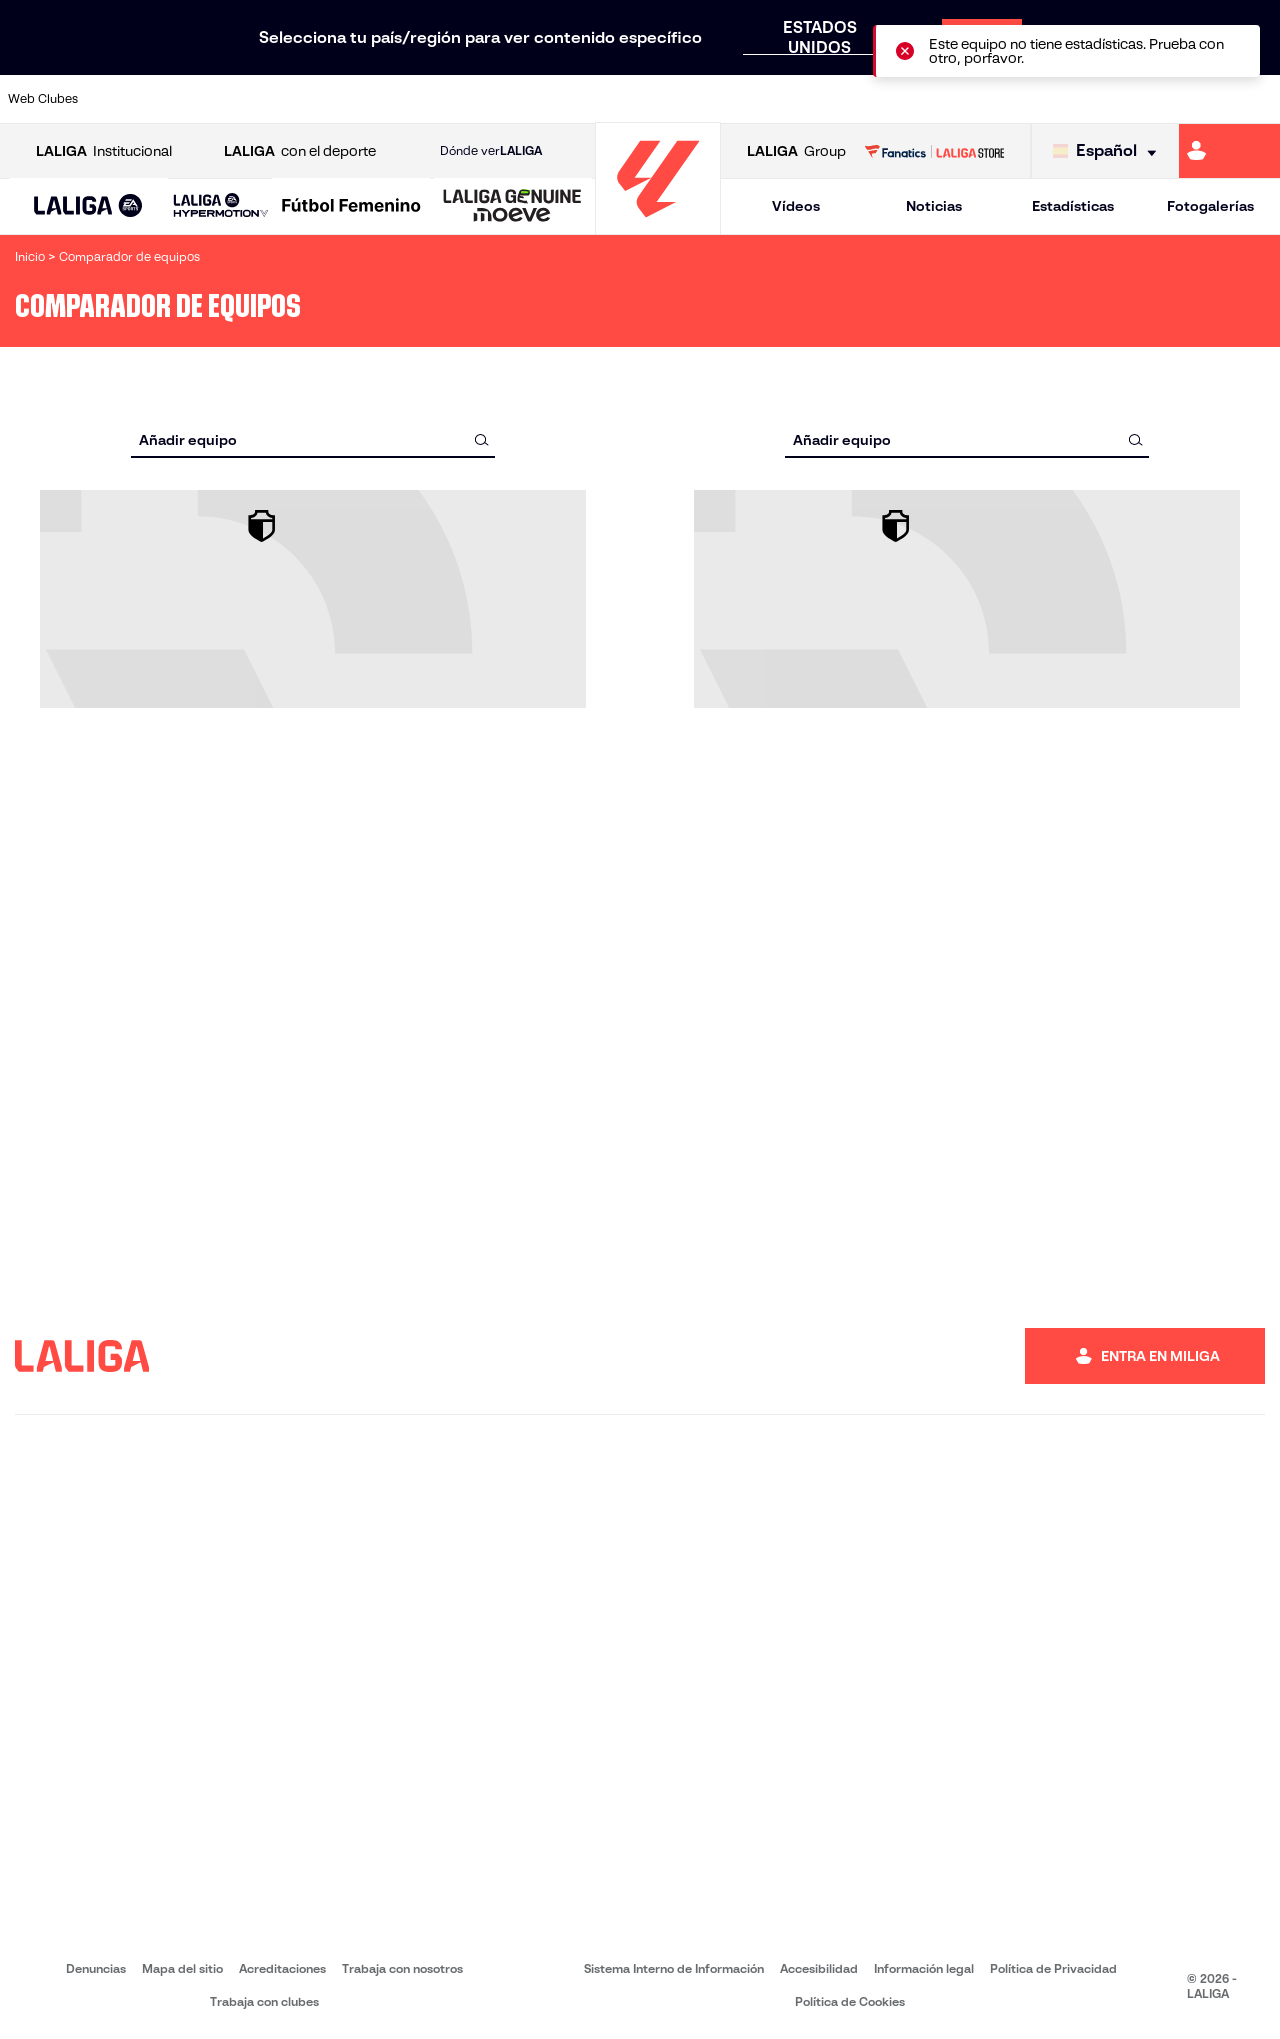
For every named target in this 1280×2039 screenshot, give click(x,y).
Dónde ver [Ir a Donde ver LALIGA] (491, 151)
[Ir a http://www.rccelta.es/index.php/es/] (720, 99)
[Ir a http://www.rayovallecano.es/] (660, 99)
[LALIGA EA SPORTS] (88, 207)
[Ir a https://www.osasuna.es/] (242, 99)
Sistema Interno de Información (674, 1968)
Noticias (934, 206)
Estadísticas (1073, 206)
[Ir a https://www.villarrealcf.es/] (1257, 99)
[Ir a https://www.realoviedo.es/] (1018, 99)
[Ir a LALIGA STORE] (934, 151)
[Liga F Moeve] (351, 207)
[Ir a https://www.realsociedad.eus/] (1078, 99)
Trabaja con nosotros (402, 1968)
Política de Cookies (850, 2001)
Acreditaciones (282, 1968)
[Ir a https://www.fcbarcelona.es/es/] (421, 99)
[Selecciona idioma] (1109, 151)
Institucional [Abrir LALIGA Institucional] (104, 151)
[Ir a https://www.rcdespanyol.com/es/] (779, 99)
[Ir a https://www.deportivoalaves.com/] (302, 99)
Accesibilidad (819, 1968)
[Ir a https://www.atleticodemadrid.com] (182, 99)
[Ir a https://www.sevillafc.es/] (1137, 99)
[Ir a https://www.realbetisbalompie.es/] (899, 99)
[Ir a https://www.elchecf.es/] (361, 99)
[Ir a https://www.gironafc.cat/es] (541, 99)
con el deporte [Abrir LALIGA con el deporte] (300, 151)
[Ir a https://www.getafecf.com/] (481, 99)
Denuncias (96, 1968)
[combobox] (313, 439)
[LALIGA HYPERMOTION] (221, 206)
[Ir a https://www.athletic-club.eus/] (123, 99)
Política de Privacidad (1053, 1968)
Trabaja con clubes (264, 2001)
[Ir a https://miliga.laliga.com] (1229, 151)
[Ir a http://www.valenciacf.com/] (1197, 99)
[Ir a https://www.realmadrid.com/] (958, 99)
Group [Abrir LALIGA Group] (796, 151)
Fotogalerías (1210, 206)
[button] (88, 206)
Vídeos (796, 206)
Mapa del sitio (182, 1968)
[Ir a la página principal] (658, 225)
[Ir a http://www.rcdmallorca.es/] (839, 99)
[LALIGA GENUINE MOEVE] (512, 207)
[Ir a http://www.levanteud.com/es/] (600, 99)
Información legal (924, 1968)
